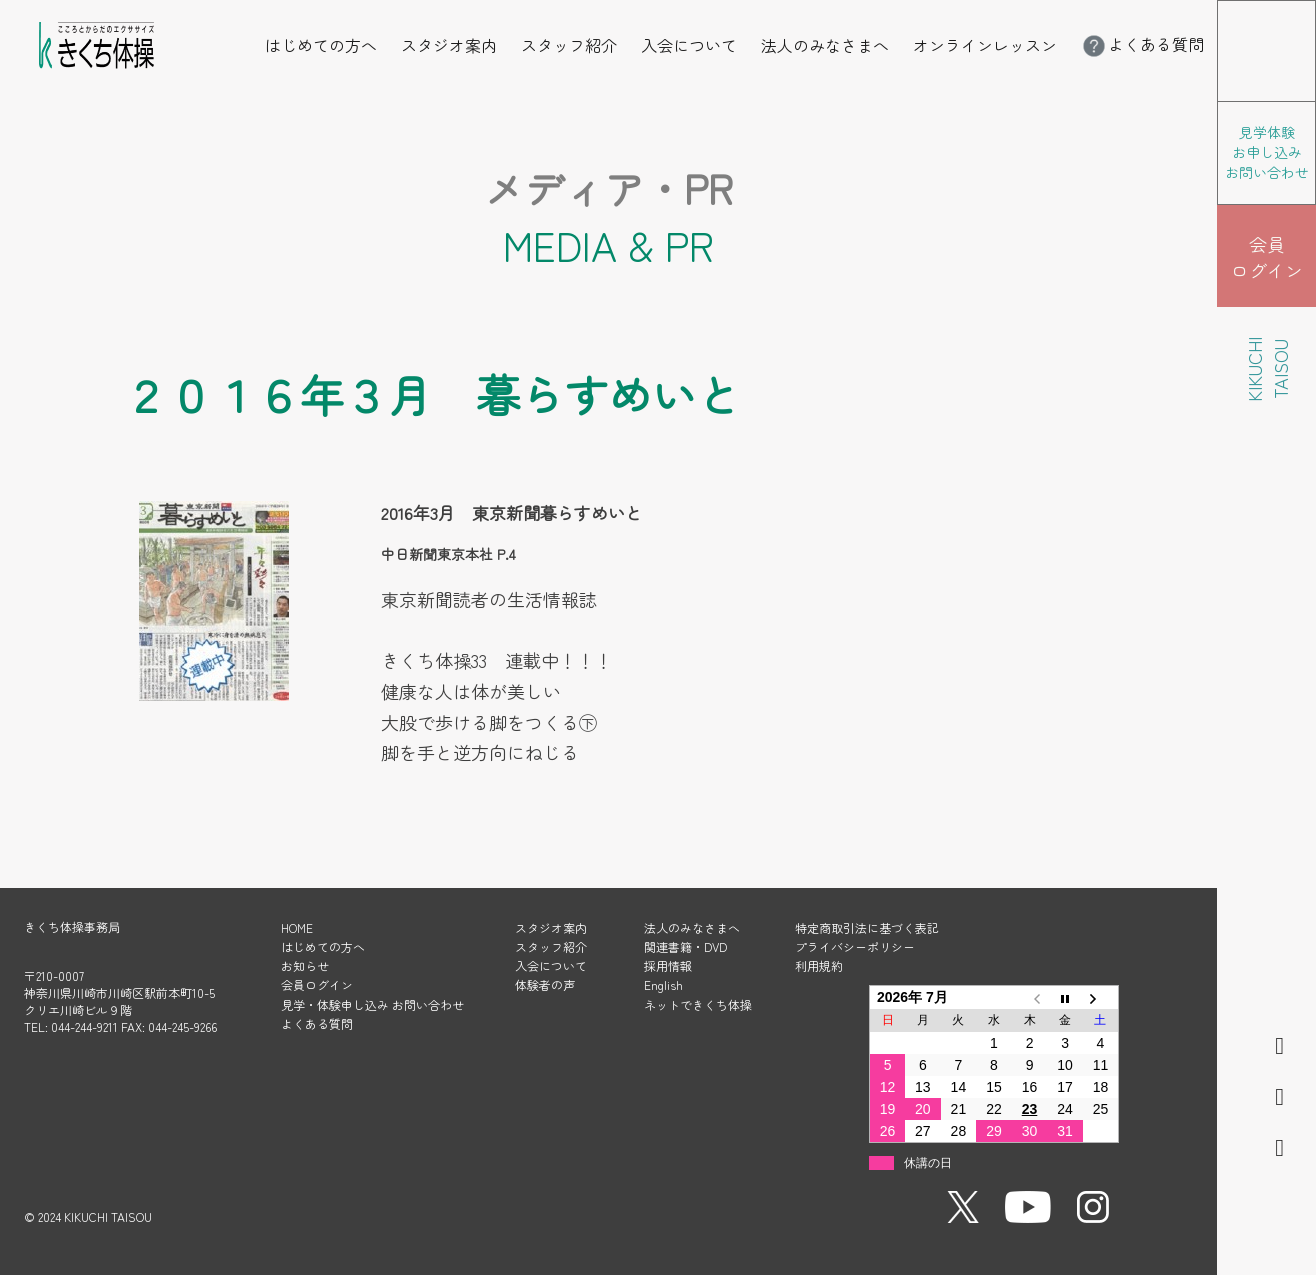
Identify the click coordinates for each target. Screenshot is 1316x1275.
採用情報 (668, 965)
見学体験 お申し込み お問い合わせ (1267, 152)
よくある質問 (1142, 44)
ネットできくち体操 (698, 1004)
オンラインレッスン (985, 45)
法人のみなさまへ (825, 45)
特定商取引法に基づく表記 (867, 927)
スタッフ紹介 (569, 45)
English (663, 984)
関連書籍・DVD (685, 946)
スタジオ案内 (449, 45)
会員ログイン (317, 984)
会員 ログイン (1267, 257)
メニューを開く (1315, 14)
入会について (689, 45)
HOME (297, 927)
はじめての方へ (321, 45)
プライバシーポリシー (855, 946)
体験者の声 (545, 984)
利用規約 (819, 965)
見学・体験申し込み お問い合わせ (372, 1004)
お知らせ (305, 965)
